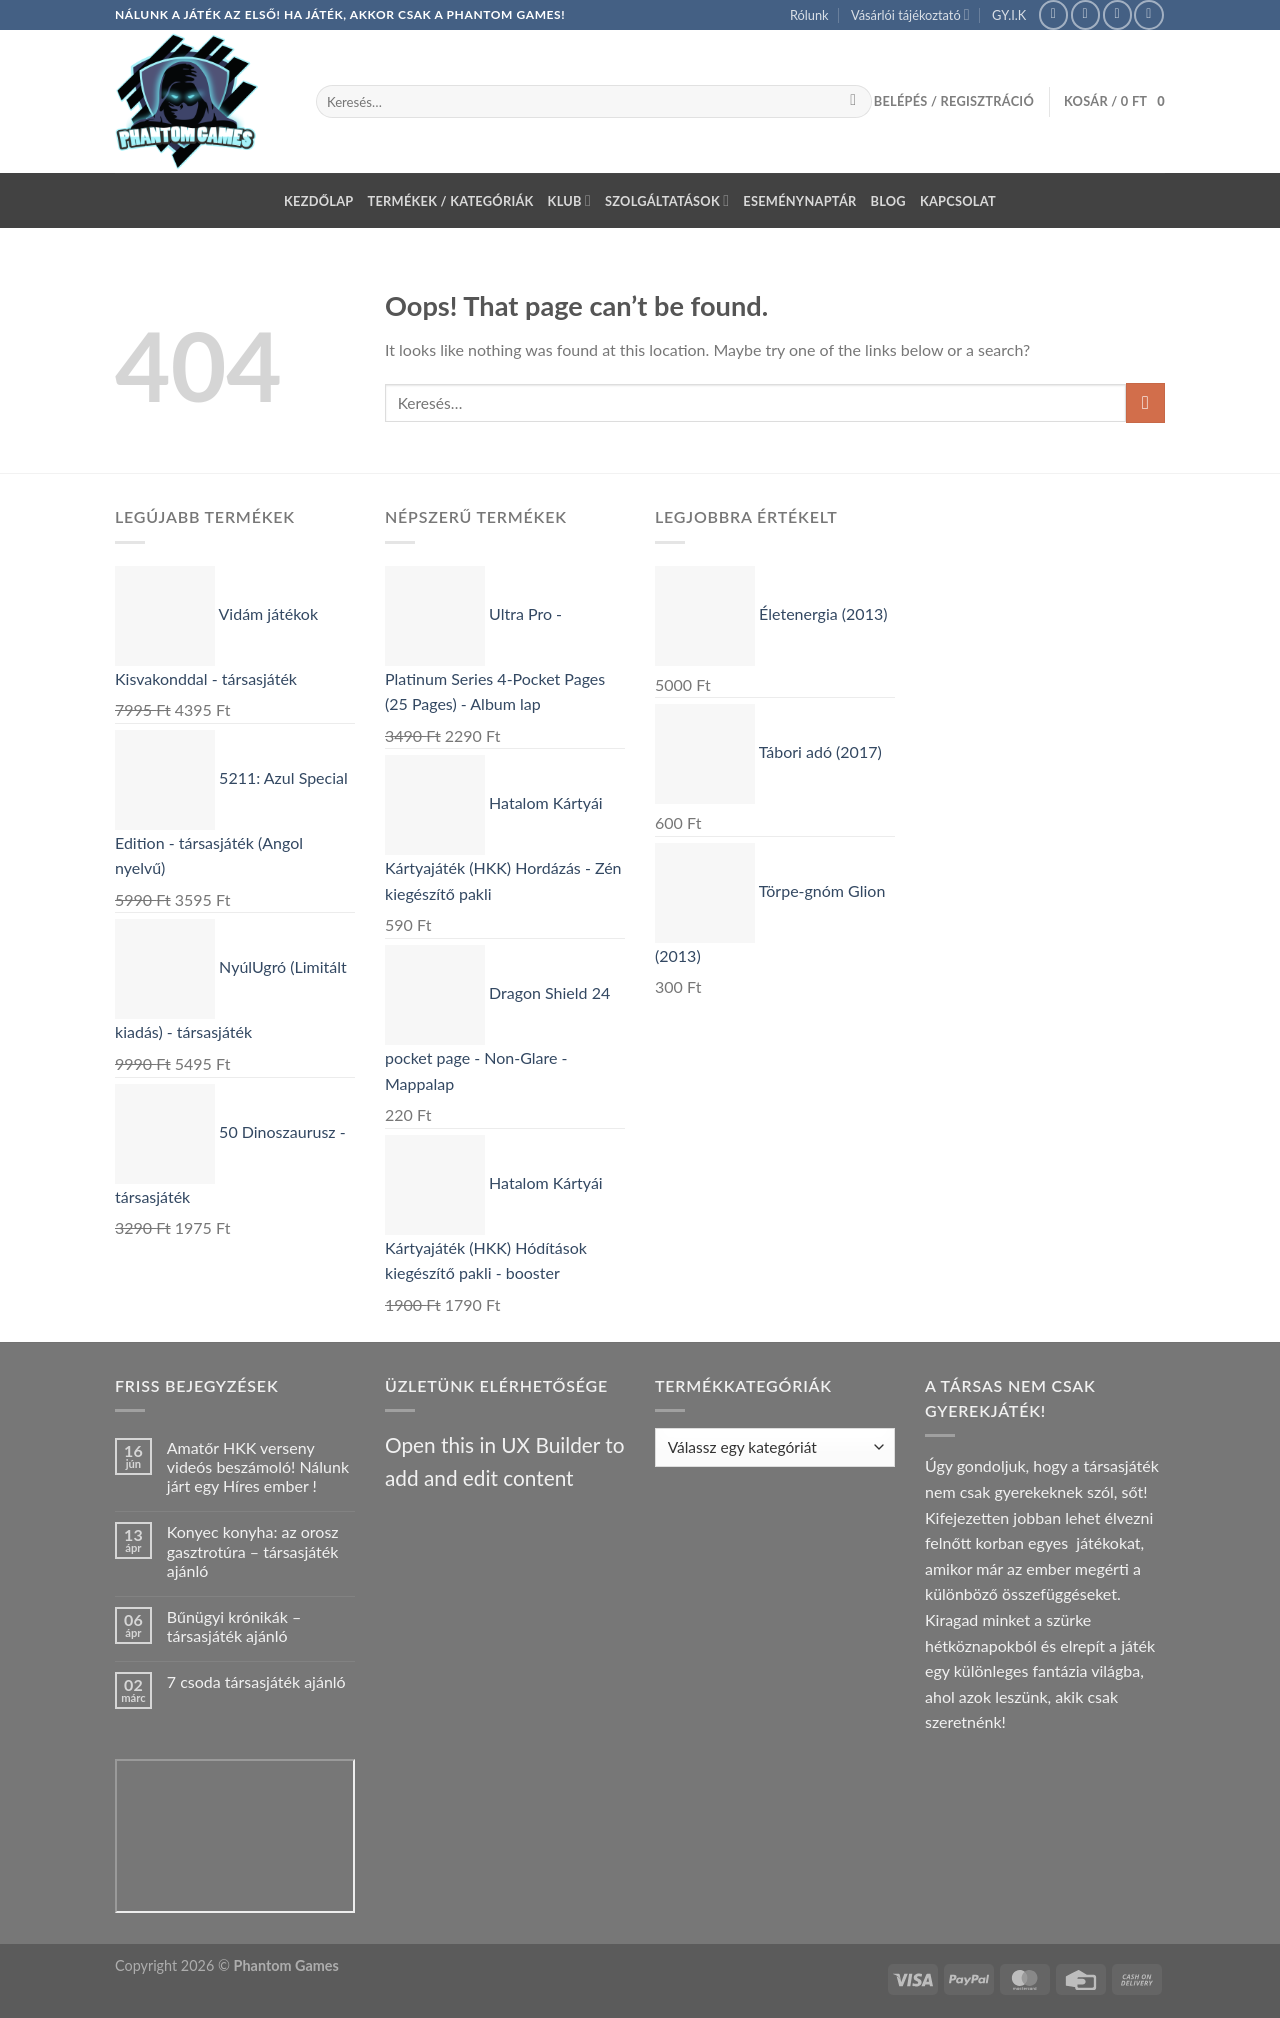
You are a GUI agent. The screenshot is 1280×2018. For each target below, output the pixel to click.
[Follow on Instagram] (1085, 14)
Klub (569, 200)
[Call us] (1148, 14)
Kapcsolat (958, 201)
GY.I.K (1009, 15)
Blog (888, 201)
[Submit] (853, 102)
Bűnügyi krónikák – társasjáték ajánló (234, 1626)
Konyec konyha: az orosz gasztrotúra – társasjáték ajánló (253, 1550)
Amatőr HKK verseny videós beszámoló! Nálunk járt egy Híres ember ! (258, 1466)
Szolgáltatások (667, 200)
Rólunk (809, 15)
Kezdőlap (318, 201)
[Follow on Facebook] (1053, 14)
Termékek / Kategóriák (451, 201)
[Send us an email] (1117, 14)
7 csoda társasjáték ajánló (256, 1681)
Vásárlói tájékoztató (910, 14)
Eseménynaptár (799, 201)
